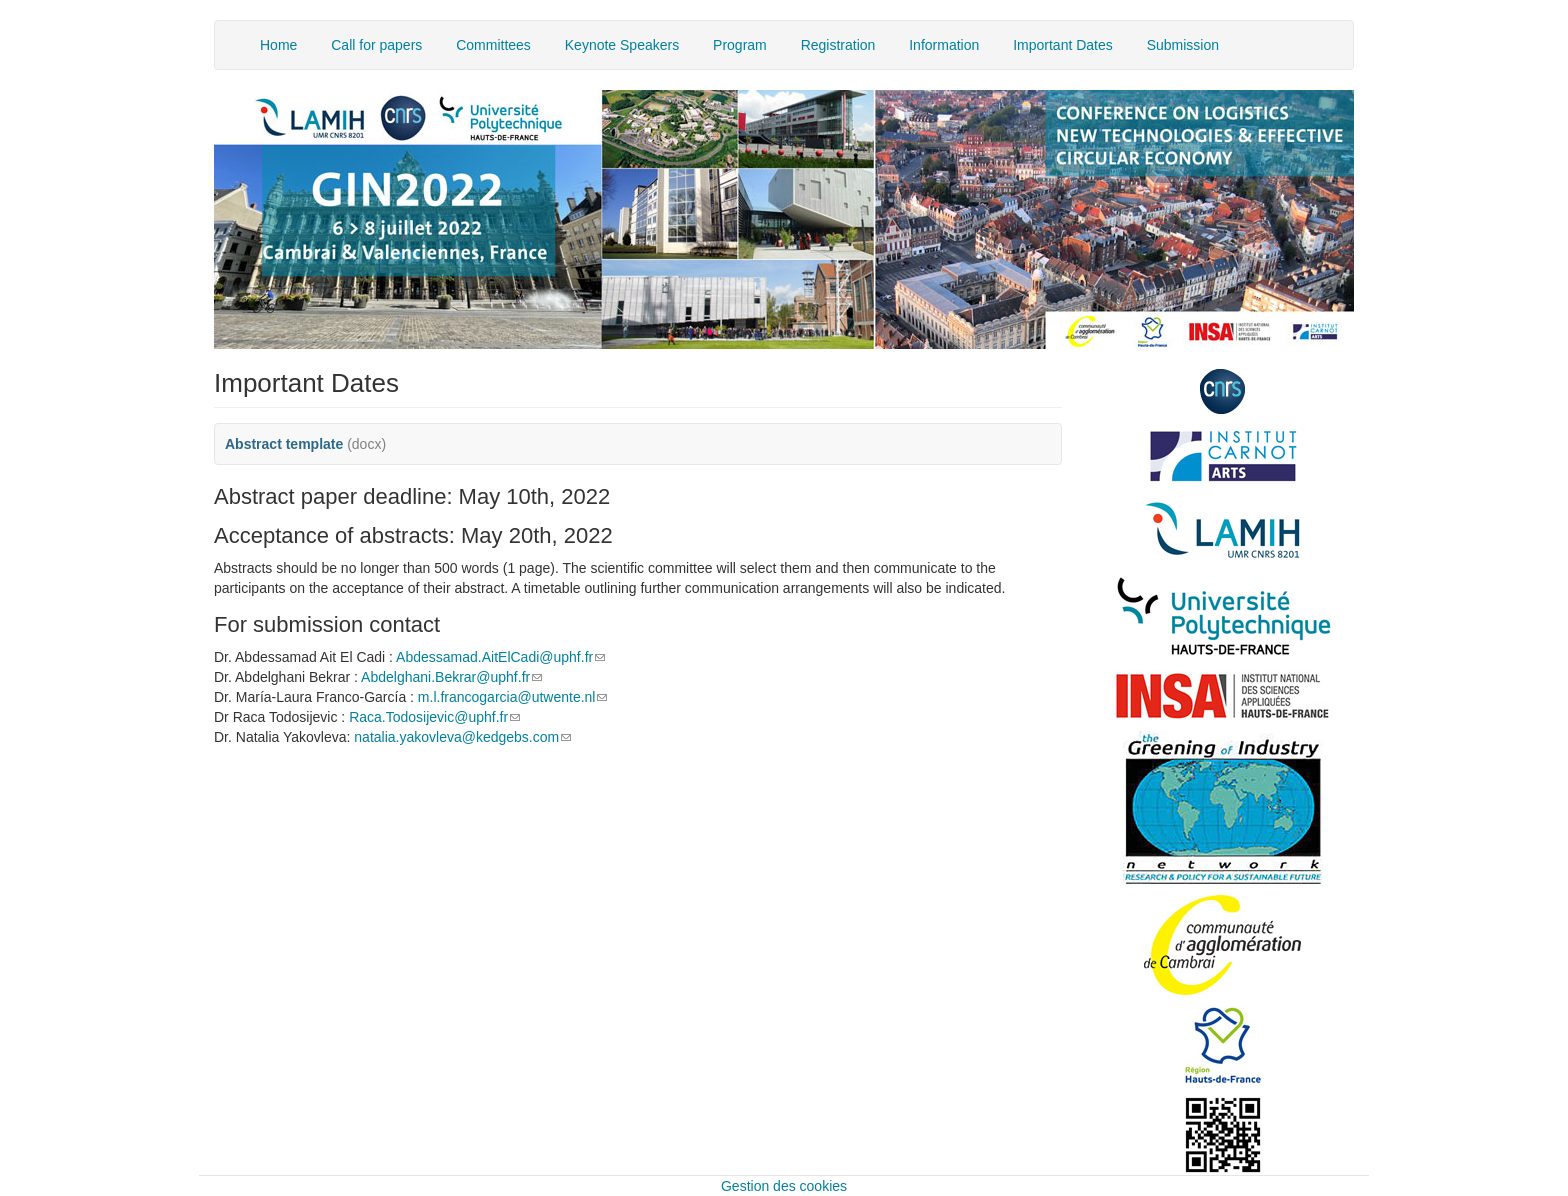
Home (278, 45)
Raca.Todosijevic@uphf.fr (434, 717)
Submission (1183, 45)
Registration (838, 45)
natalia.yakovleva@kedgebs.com (462, 737)
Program (740, 45)
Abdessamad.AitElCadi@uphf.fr (500, 657)
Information (944, 45)
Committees (493, 45)
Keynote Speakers (622, 45)
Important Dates (1063, 45)
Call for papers (376, 45)
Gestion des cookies (784, 1186)
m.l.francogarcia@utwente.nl (513, 697)
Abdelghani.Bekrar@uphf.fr (451, 677)
